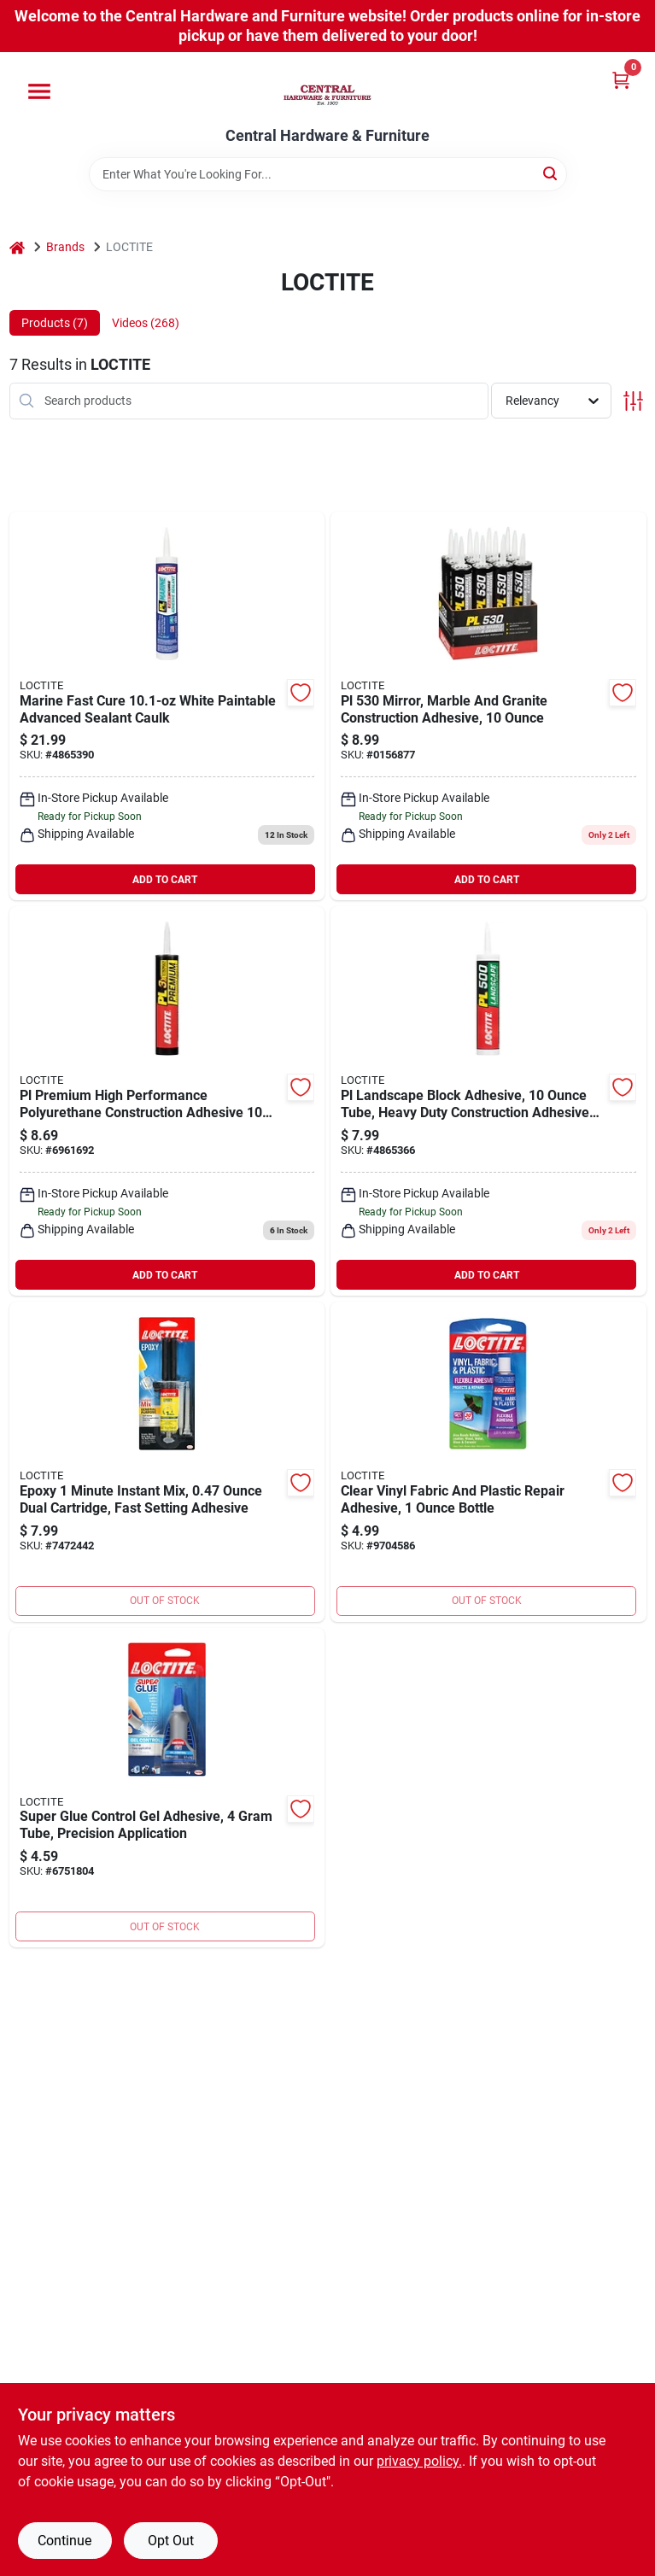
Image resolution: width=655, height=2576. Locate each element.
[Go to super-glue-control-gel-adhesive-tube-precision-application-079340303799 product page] (167, 1788)
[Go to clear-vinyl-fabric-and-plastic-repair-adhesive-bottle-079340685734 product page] (488, 1462)
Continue (64, 2540)
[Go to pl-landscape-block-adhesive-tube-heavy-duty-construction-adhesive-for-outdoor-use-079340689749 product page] (488, 1101)
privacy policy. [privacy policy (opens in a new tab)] (419, 2461)
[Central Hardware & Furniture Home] (327, 89)
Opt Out (171, 2540)
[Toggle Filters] (633, 401)
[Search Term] (328, 174)
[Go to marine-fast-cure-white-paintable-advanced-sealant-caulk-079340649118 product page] (167, 706)
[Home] (17, 247)
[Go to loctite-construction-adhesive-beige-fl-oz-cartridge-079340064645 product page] (488, 706)
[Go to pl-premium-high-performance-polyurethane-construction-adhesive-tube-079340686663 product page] (167, 1101)
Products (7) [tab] (54, 323)
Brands (65, 247)
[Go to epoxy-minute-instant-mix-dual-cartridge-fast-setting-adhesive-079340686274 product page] (167, 1462)
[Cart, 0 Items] (620, 80)
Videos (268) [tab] (145, 323)
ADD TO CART (164, 880)
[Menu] (39, 91)
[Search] (551, 173)
